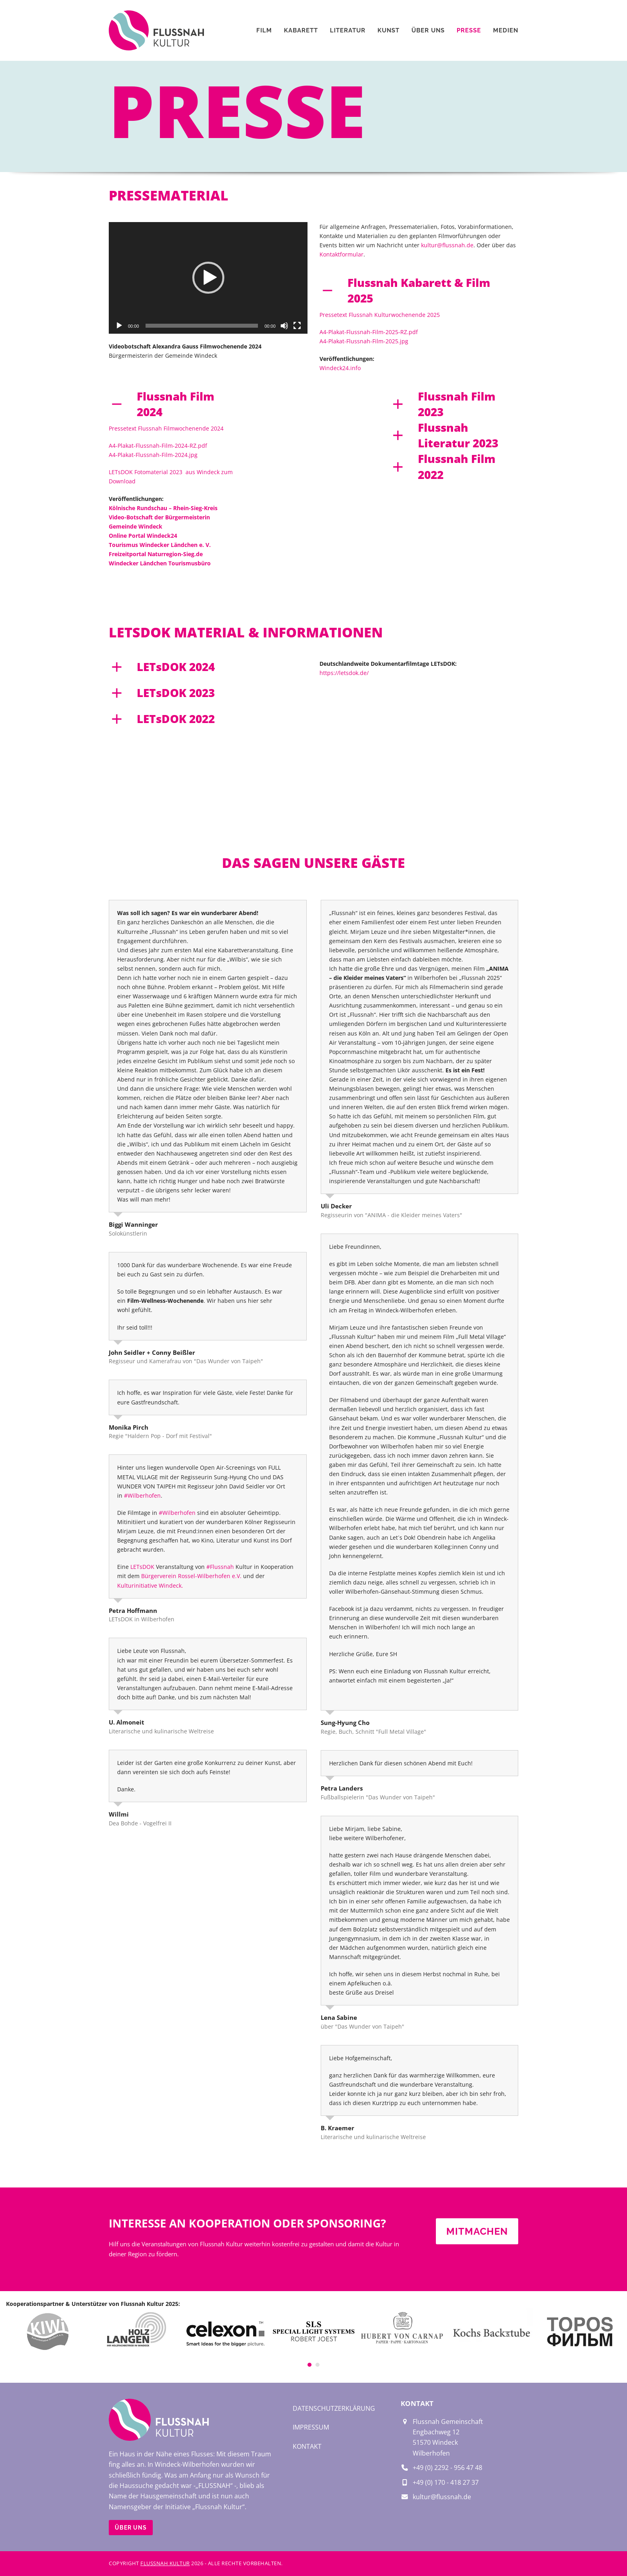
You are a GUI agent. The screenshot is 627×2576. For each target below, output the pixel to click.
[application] (208, 278)
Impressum (311, 2427)
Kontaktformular (341, 254)
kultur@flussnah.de (447, 245)
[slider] (202, 326)
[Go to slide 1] (310, 2365)
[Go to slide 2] (317, 2365)
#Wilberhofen (142, 1495)
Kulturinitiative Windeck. (150, 1585)
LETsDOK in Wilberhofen (141, 1619)
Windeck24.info (340, 368)
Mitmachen (477, 2231)
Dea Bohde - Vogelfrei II (140, 1823)
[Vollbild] (297, 326)
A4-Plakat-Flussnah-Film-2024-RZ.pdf (158, 445)
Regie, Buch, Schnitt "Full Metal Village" (373, 1731)
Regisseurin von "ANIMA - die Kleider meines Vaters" (391, 1215)
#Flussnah (220, 1566)
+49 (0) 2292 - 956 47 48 (447, 2467)
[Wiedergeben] (119, 326)
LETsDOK (142, 1566)
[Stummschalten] (284, 326)
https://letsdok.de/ (344, 673)
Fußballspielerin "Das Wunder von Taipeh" (378, 1797)
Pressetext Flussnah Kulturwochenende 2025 (379, 314)
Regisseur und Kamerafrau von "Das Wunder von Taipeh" (186, 1361)
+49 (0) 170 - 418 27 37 (446, 2482)
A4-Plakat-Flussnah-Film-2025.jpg (363, 341)
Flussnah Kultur (165, 2563)
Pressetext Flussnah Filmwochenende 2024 (166, 428)
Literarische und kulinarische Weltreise (161, 1731)
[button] (208, 278)
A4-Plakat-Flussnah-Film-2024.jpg (153, 455)
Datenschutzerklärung (334, 2408)
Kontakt (307, 2446)
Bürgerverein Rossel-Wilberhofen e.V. (191, 1576)
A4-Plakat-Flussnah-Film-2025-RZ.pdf (368, 332)
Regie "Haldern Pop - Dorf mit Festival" (160, 1436)
